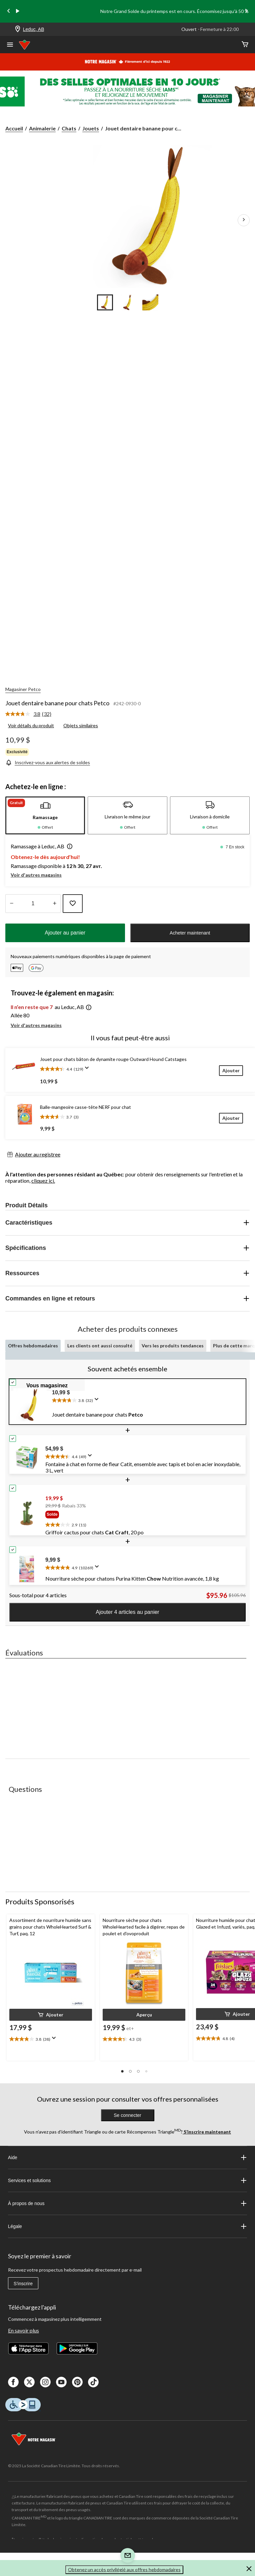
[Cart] (245, 45)
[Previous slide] (8, 11)
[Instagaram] (45, 2382)
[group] (143, 1515)
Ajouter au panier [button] (65, 933)
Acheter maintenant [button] (190, 933)
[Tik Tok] (93, 2382)
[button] (68, 847)
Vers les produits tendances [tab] (173, 1345)
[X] (29, 2382)
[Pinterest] (77, 2382)
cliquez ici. (43, 1180)
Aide (127, 2157)
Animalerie (42, 128)
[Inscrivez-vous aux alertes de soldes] (47, 762)
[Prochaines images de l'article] (244, 220)
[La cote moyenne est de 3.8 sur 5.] (23, 714)
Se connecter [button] (127, 2115)
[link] (31, 714)
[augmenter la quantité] (11, 904)
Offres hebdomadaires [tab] (33, 1345)
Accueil (14, 128)
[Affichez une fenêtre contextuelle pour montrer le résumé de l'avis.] (88, 1070)
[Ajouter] (231, 1070)
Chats (69, 128)
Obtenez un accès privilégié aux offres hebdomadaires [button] (124, 2569)
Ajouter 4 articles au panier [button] (127, 1612)
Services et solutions (127, 2180)
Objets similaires (80, 725)
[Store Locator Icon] (17, 29)
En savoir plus (23, 2330)
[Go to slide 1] (105, 302)
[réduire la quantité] (54, 904)
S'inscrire (23, 2283)
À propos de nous (127, 2203)
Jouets (90, 128)
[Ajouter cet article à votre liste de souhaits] (73, 903)
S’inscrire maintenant (207, 2132)
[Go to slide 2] (128, 302)
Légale (127, 2226)
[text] (147, 1399)
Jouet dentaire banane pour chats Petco (57, 703)
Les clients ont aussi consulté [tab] (99, 1345)
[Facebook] (13, 2382)
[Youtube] (61, 2382)
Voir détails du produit (31, 725)
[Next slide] (246, 11)
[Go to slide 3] (150, 302)
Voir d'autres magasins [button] (36, 875)
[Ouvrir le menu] (10, 45)
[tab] (45, 815)
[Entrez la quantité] (33, 903)
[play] (17, 11)
